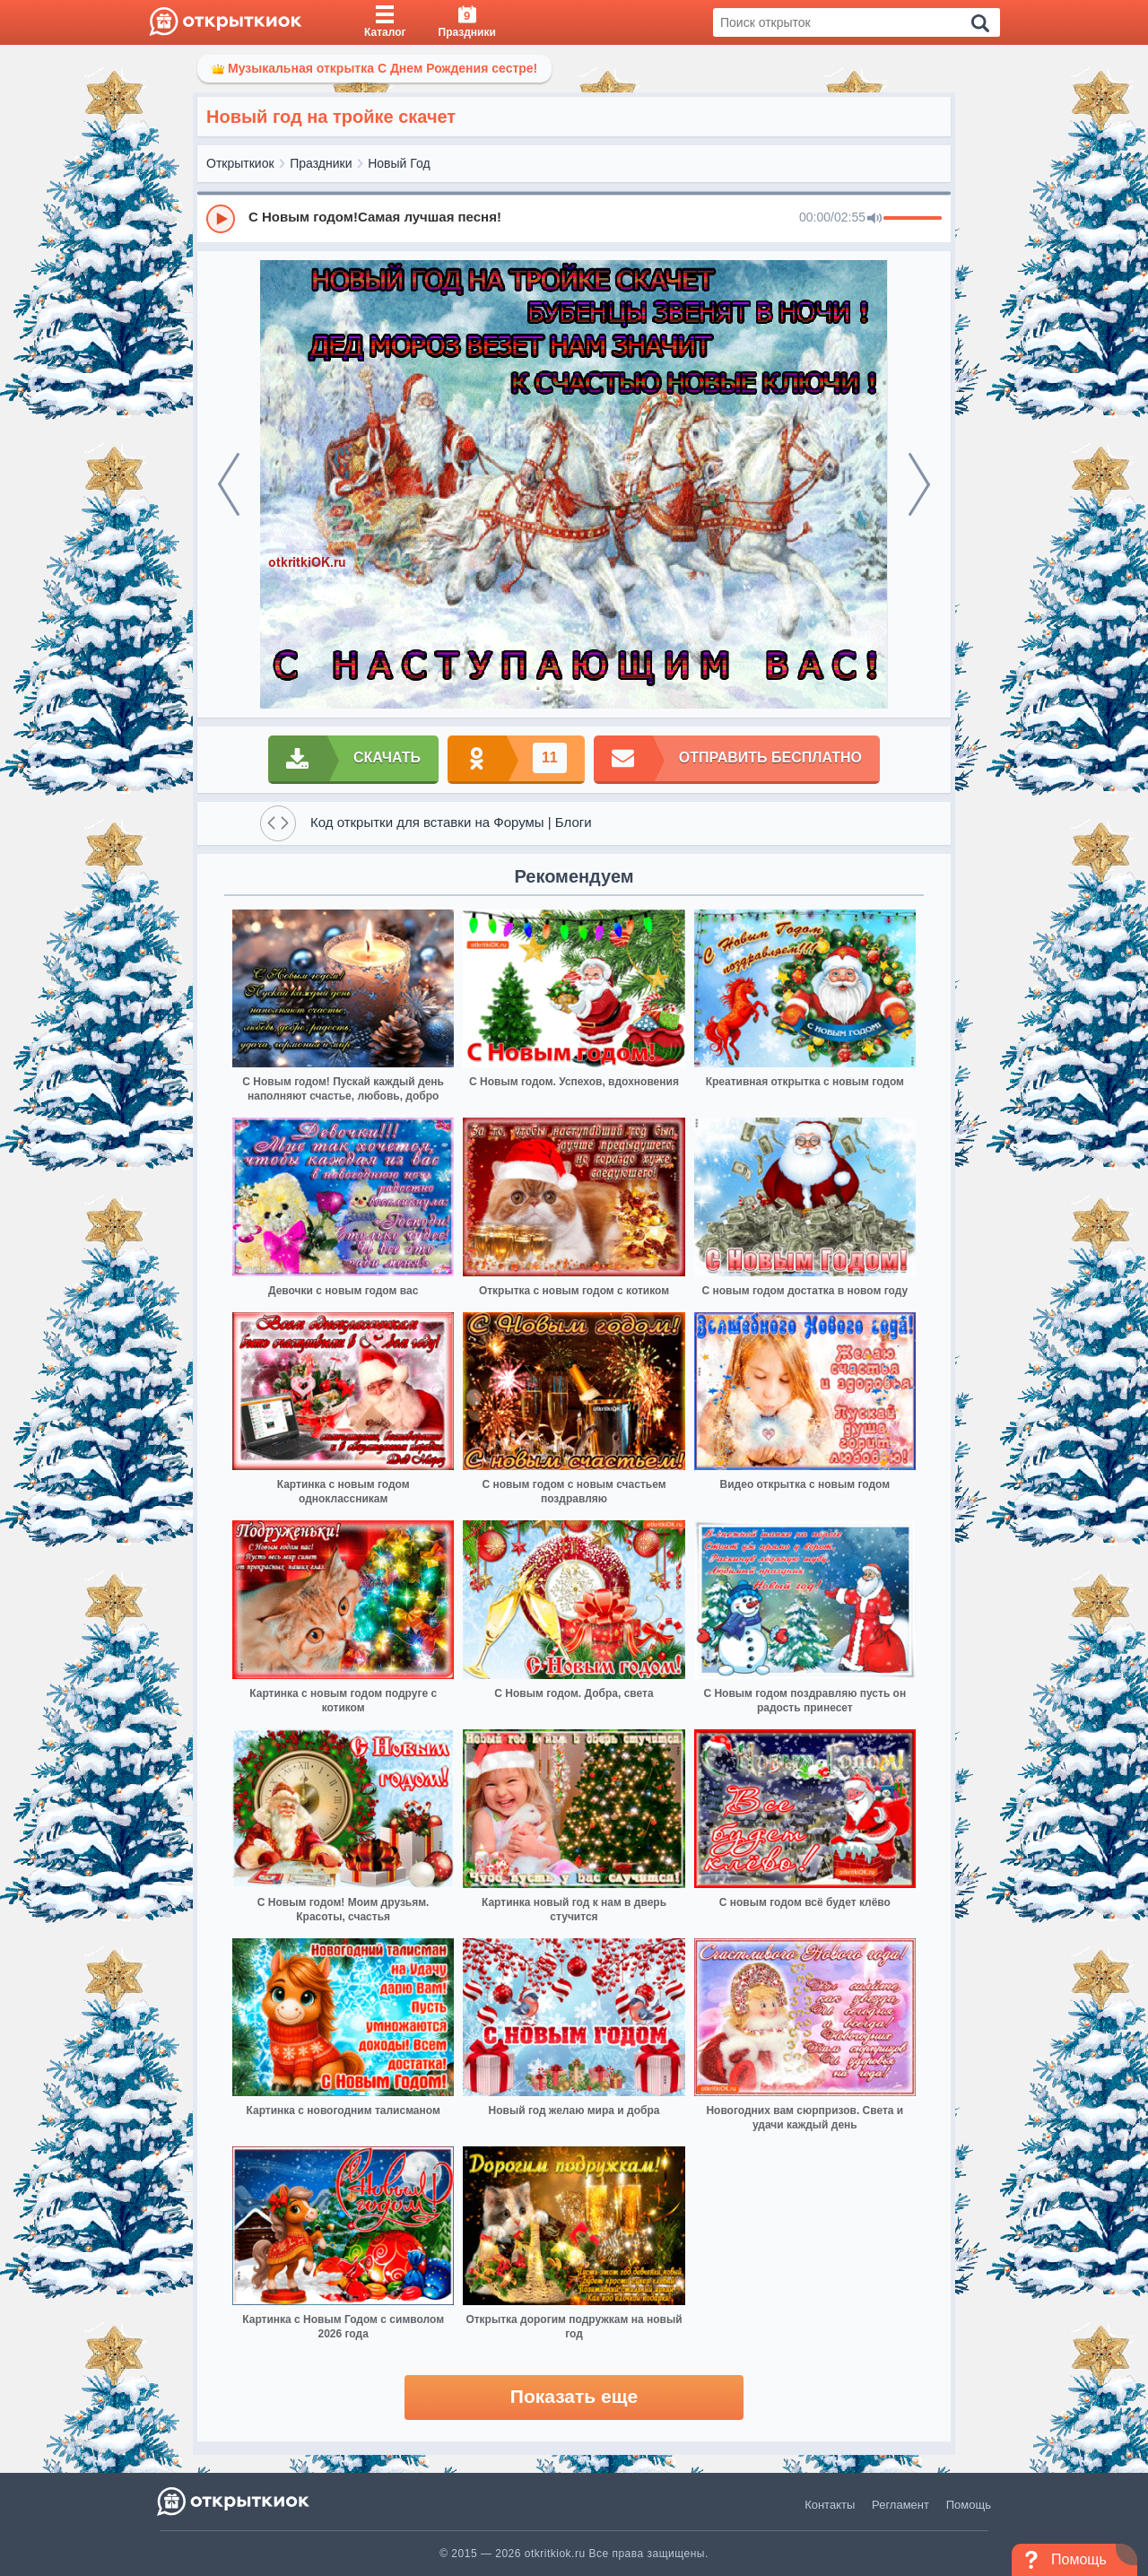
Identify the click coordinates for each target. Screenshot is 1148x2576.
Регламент (900, 2504)
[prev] (229, 484)
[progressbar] (912, 219)
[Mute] (874, 219)
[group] (574, 218)
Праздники (321, 163)
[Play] (220, 219)
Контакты (829, 2504)
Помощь (968, 2504)
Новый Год (399, 163)
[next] (919, 484)
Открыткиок (240, 163)
